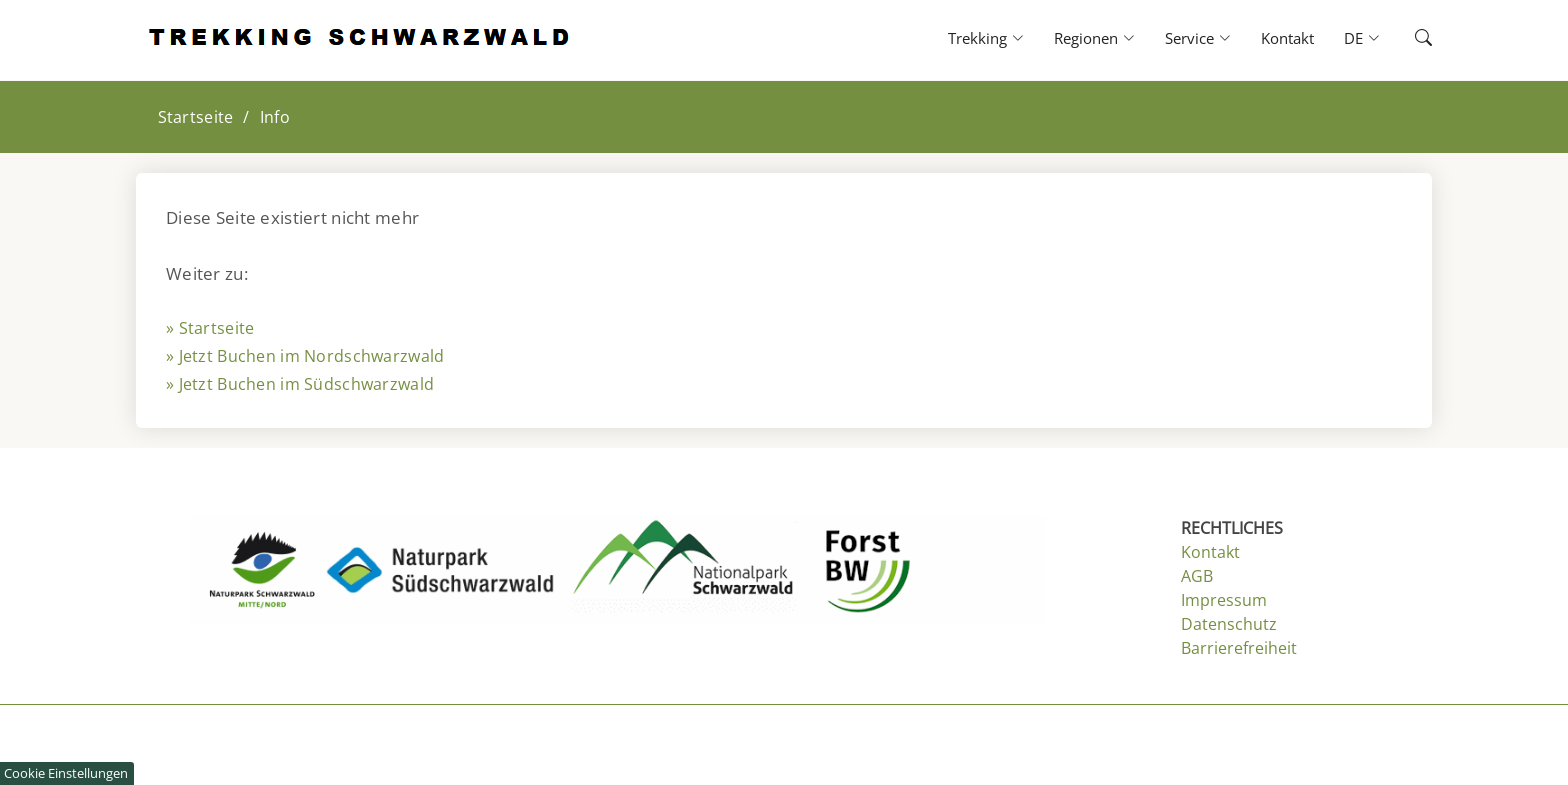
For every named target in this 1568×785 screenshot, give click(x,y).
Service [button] (1198, 38)
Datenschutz (1229, 624)
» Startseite (210, 328)
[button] (1406, 38)
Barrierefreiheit (1239, 648)
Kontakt (1287, 38)
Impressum (1224, 600)
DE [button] (1362, 38)
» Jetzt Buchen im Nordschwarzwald (305, 356)
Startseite (196, 117)
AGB (1197, 576)
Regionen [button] (1094, 38)
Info (275, 117)
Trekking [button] (986, 38)
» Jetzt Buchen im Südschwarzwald (300, 384)
